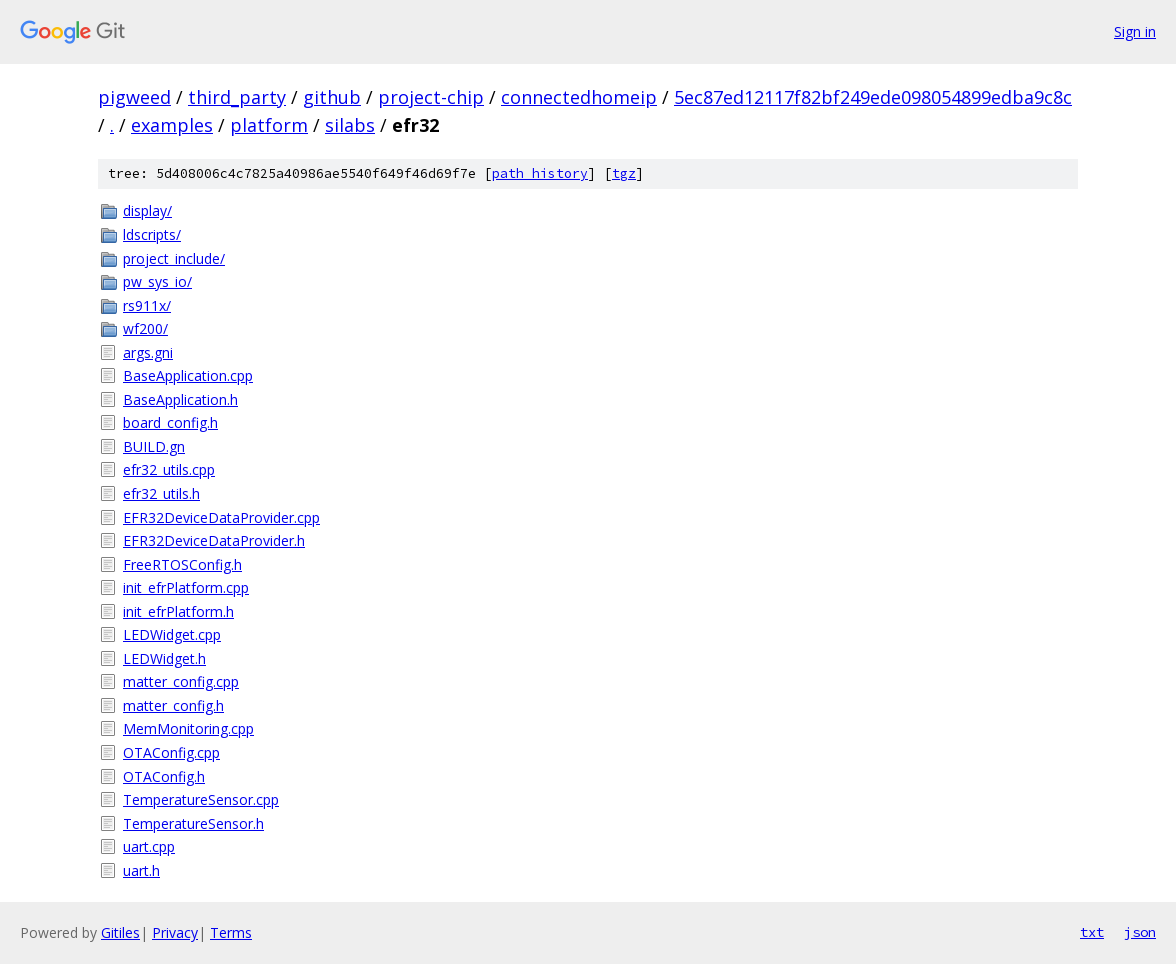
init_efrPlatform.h (178, 611)
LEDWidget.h (164, 658)
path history (540, 173)
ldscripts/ (152, 234)
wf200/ (145, 328)
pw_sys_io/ (157, 281)
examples (172, 125)
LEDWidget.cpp (172, 634)
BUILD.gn (154, 446)
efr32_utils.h (161, 493)
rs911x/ (147, 305)
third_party (237, 97)
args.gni (148, 352)
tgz (624, 173)
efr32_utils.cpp (169, 469)
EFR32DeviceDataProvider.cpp (221, 517)
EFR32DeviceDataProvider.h (214, 540)
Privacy (175, 932)
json (1140, 932)
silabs (350, 125)
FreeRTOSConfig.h (182, 564)
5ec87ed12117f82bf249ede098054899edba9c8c (873, 97)
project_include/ (174, 258)
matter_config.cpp (181, 681)
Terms (231, 932)
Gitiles (120, 932)
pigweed (134, 97)
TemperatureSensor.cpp (201, 799)
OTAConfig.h (164, 776)
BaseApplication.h (180, 399)
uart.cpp (149, 846)
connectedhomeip (579, 97)
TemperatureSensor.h (193, 823)
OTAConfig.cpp (171, 752)
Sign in (1135, 31)
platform (269, 125)
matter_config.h (173, 705)
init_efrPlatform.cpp (186, 587)
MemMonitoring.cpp (188, 728)
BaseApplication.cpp (188, 375)
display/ (147, 210)
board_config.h (170, 422)
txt (1092, 932)
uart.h (141, 870)
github (332, 97)
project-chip (431, 97)
